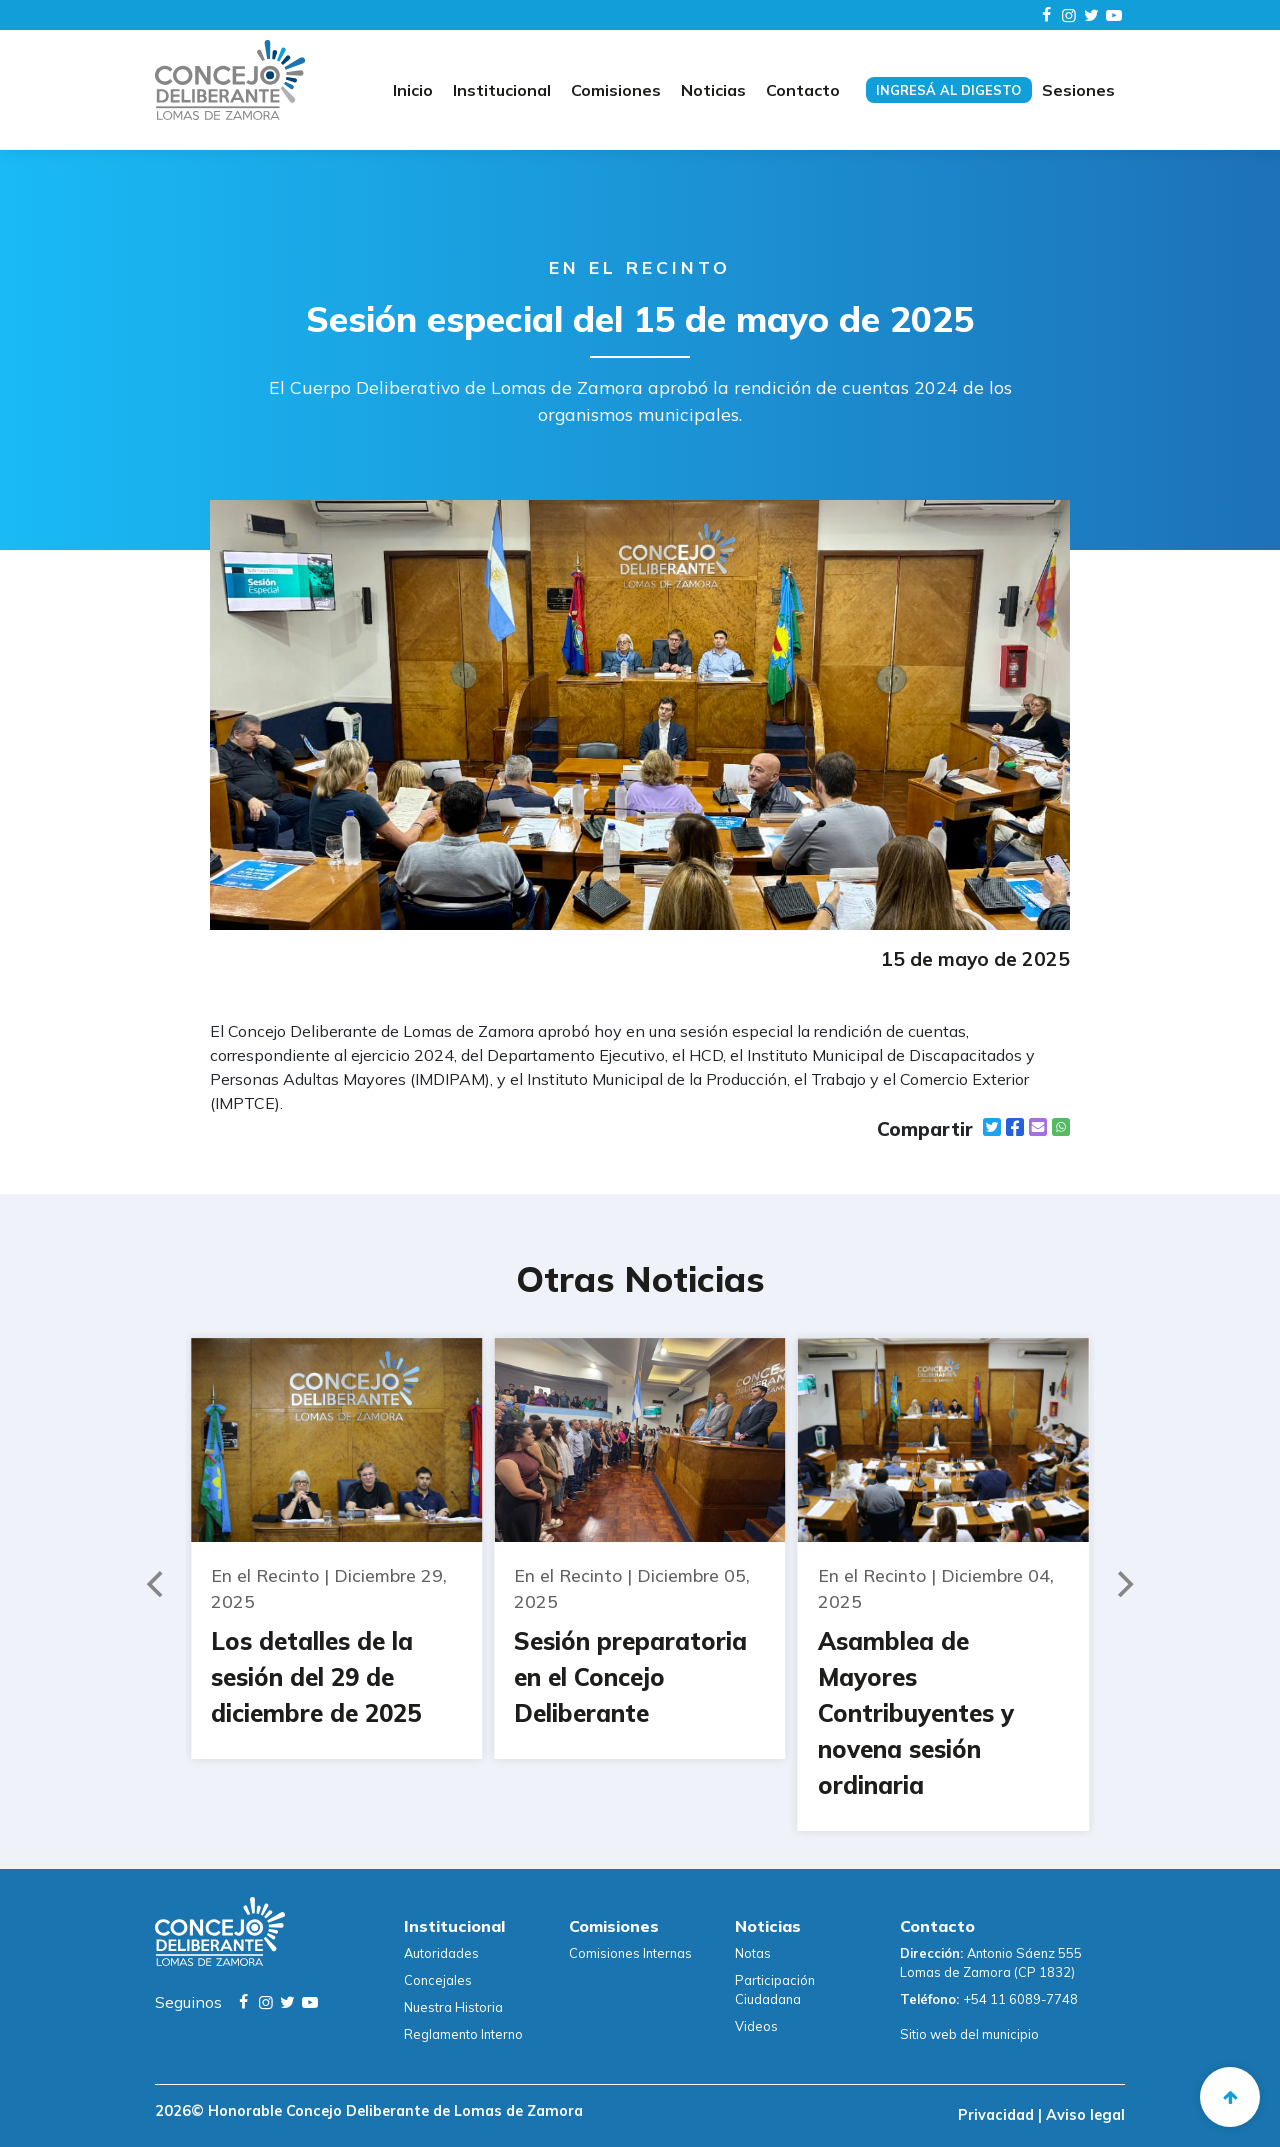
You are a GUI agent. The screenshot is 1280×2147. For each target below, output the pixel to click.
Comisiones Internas (630, 1953)
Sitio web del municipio (969, 2034)
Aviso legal (1083, 2115)
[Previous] (157, 1584)
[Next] (1123, 1584)
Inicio (413, 90)
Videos (756, 2026)
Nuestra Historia (453, 2007)
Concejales (438, 1980)
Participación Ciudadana (775, 1989)
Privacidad (998, 2115)
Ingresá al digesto (948, 90)
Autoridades (441, 1953)
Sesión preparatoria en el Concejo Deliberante (630, 1677)
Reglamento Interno (463, 2034)
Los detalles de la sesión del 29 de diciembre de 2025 (316, 1677)
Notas (753, 1953)
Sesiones (1078, 90)
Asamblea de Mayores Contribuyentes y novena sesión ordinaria (916, 1713)
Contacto (803, 90)
